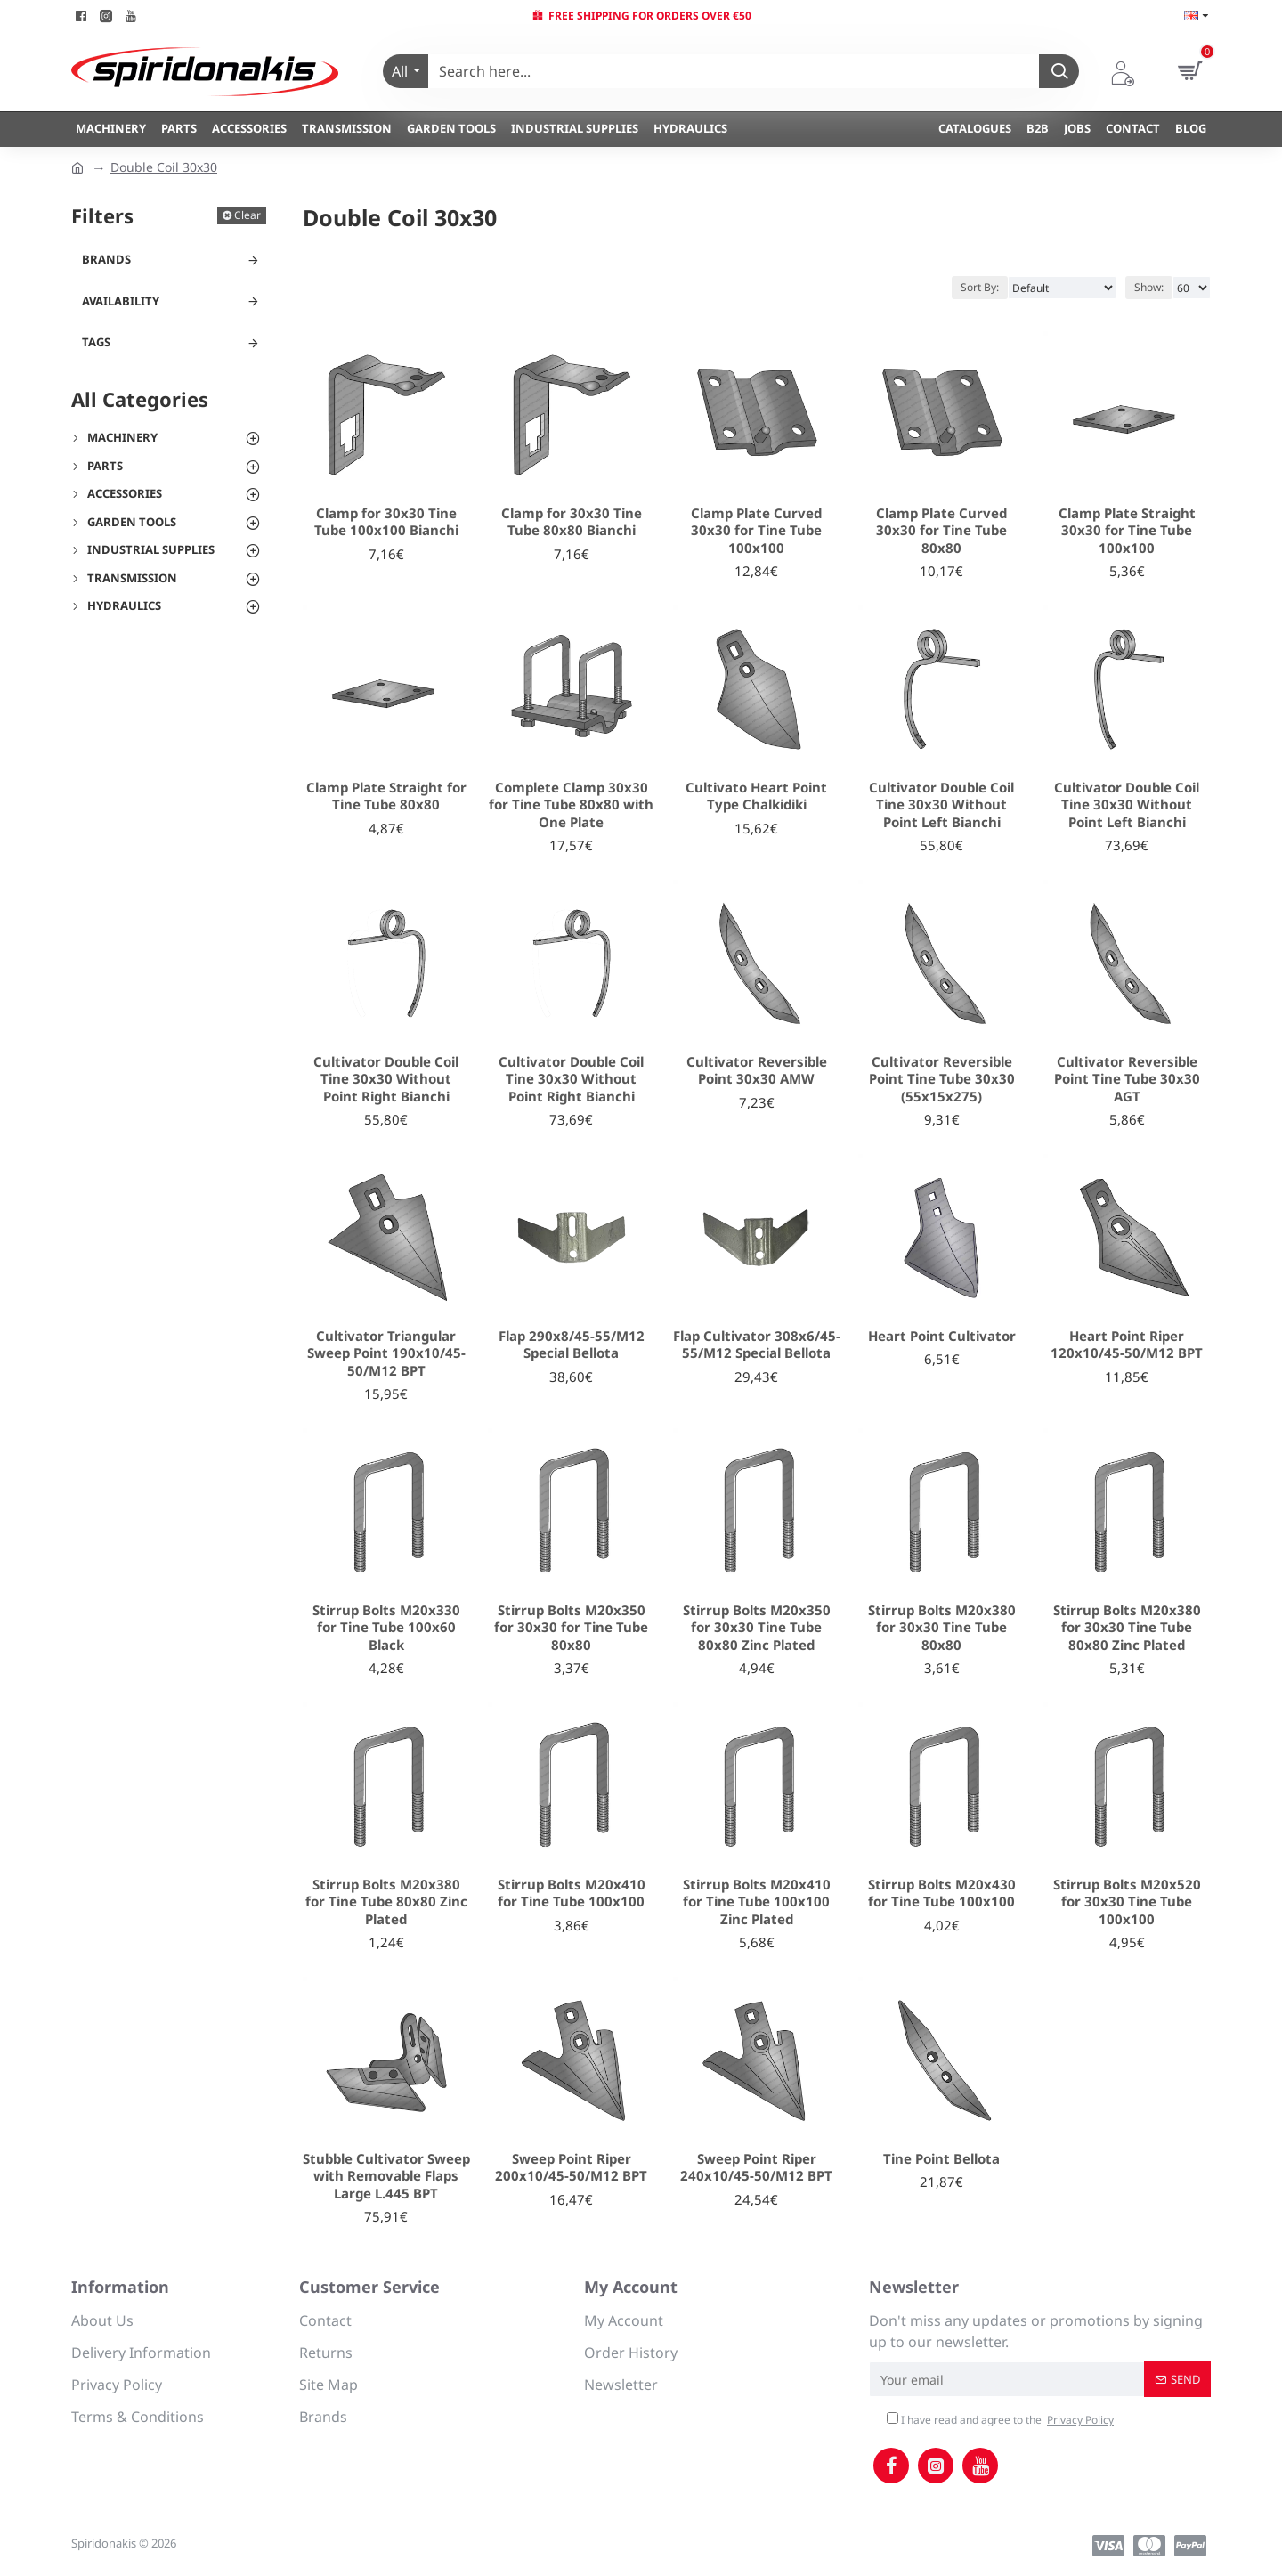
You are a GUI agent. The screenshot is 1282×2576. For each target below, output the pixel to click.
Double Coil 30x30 (163, 166)
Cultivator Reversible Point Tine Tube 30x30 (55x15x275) (942, 1079)
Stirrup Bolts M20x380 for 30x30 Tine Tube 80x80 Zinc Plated (1127, 1628)
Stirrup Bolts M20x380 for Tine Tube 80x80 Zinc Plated (386, 1902)
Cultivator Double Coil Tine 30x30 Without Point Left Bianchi (941, 805)
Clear (247, 215)
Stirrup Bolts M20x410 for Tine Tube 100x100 (571, 1893)
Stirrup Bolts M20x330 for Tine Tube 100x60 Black (386, 1628)
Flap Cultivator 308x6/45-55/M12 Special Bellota (756, 1345)
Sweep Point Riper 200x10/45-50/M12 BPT (571, 2167)
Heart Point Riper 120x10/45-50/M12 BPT (1127, 1345)
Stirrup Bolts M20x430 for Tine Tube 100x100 (942, 1893)
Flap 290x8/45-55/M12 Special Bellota (572, 1345)
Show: (1149, 287)
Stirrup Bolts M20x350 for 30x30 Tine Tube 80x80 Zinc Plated (757, 1628)
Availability (120, 301)
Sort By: (980, 287)
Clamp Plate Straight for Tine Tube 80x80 (386, 796)
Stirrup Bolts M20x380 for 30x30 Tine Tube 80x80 (942, 1628)
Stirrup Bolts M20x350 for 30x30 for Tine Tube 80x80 (571, 1628)
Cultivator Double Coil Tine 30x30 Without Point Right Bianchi (385, 1079)
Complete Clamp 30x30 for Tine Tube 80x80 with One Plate (571, 805)
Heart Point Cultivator (942, 1336)
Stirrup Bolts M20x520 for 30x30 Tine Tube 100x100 (1127, 1902)
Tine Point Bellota (941, 2158)
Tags (96, 342)
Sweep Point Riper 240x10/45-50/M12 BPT (756, 2167)
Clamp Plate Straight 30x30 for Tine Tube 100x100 (1127, 531)
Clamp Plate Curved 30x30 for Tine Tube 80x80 (941, 531)
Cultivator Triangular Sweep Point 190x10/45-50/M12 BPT (386, 1353)
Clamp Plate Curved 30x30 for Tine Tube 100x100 (756, 531)
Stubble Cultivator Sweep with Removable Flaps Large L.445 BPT (386, 2176)
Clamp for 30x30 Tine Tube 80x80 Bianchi (571, 522)
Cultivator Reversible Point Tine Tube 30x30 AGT (1127, 1079)
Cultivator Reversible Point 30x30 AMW (756, 1070)
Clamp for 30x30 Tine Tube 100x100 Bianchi (386, 522)
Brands (106, 259)
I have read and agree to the (1001, 2420)
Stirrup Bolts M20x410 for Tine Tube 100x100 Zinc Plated (757, 1902)
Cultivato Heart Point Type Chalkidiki (756, 796)
